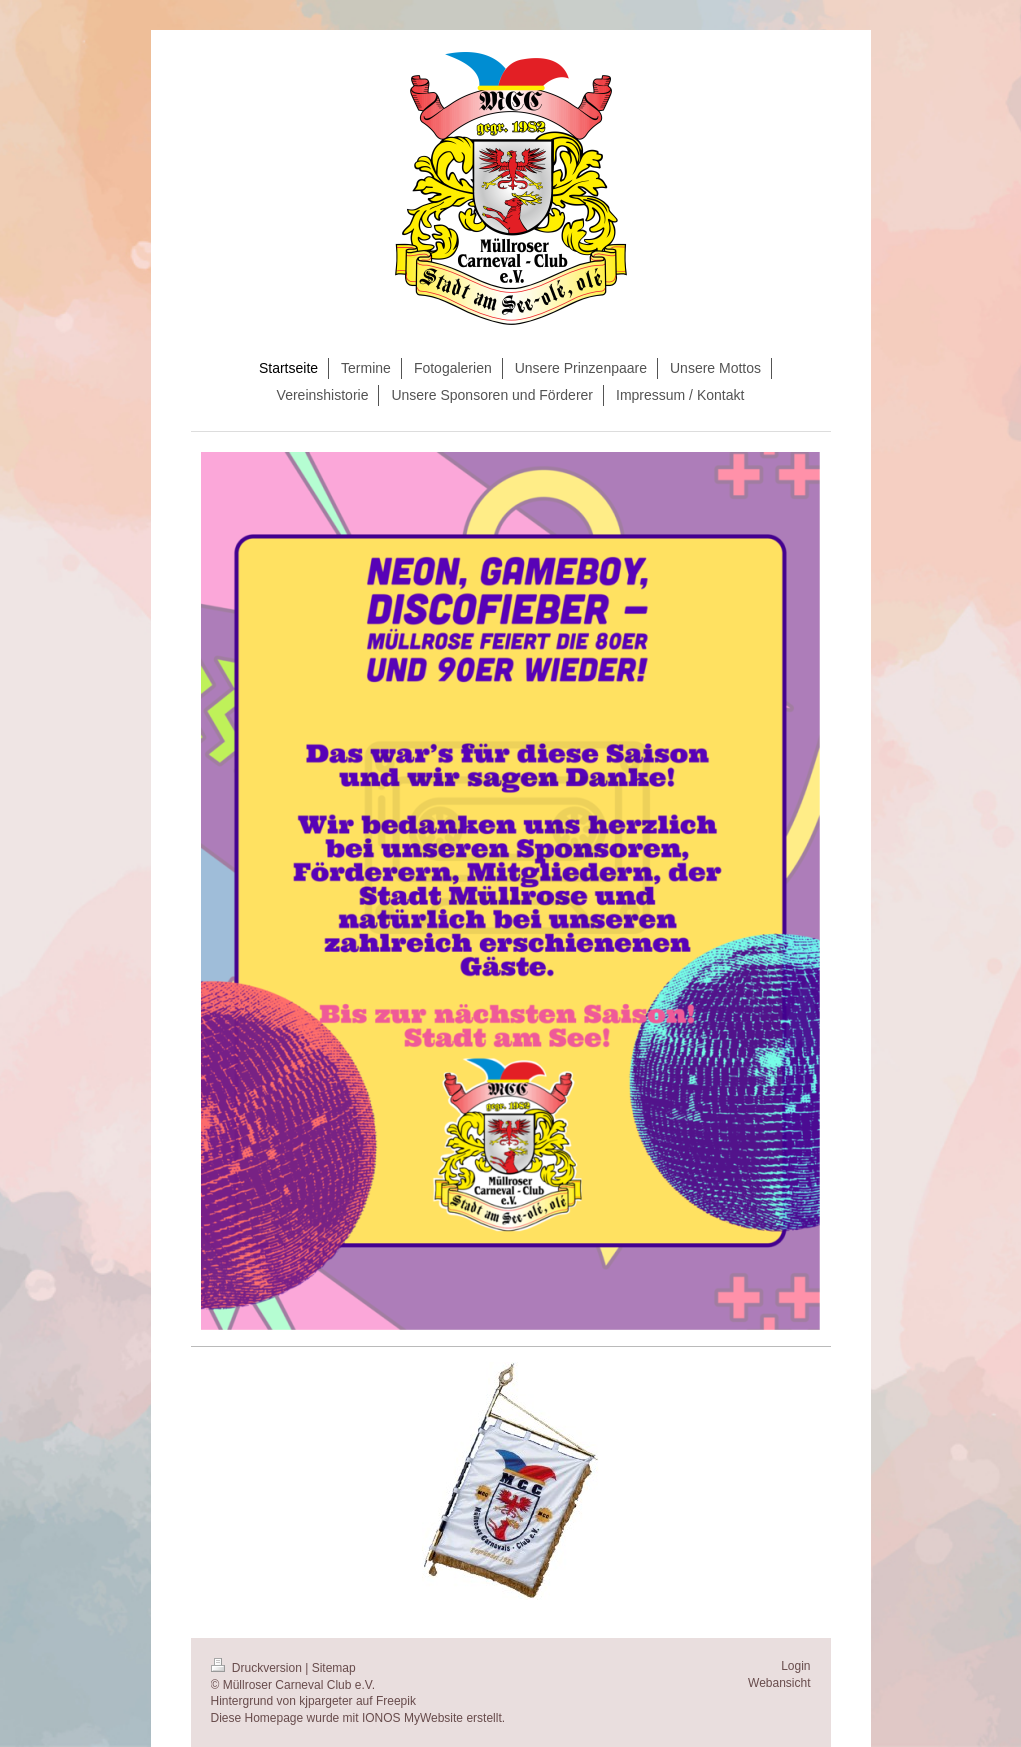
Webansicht (779, 1683)
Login (795, 1666)
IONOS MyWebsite (412, 1718)
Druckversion (258, 1668)
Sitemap (334, 1668)
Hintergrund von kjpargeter (282, 1701)
